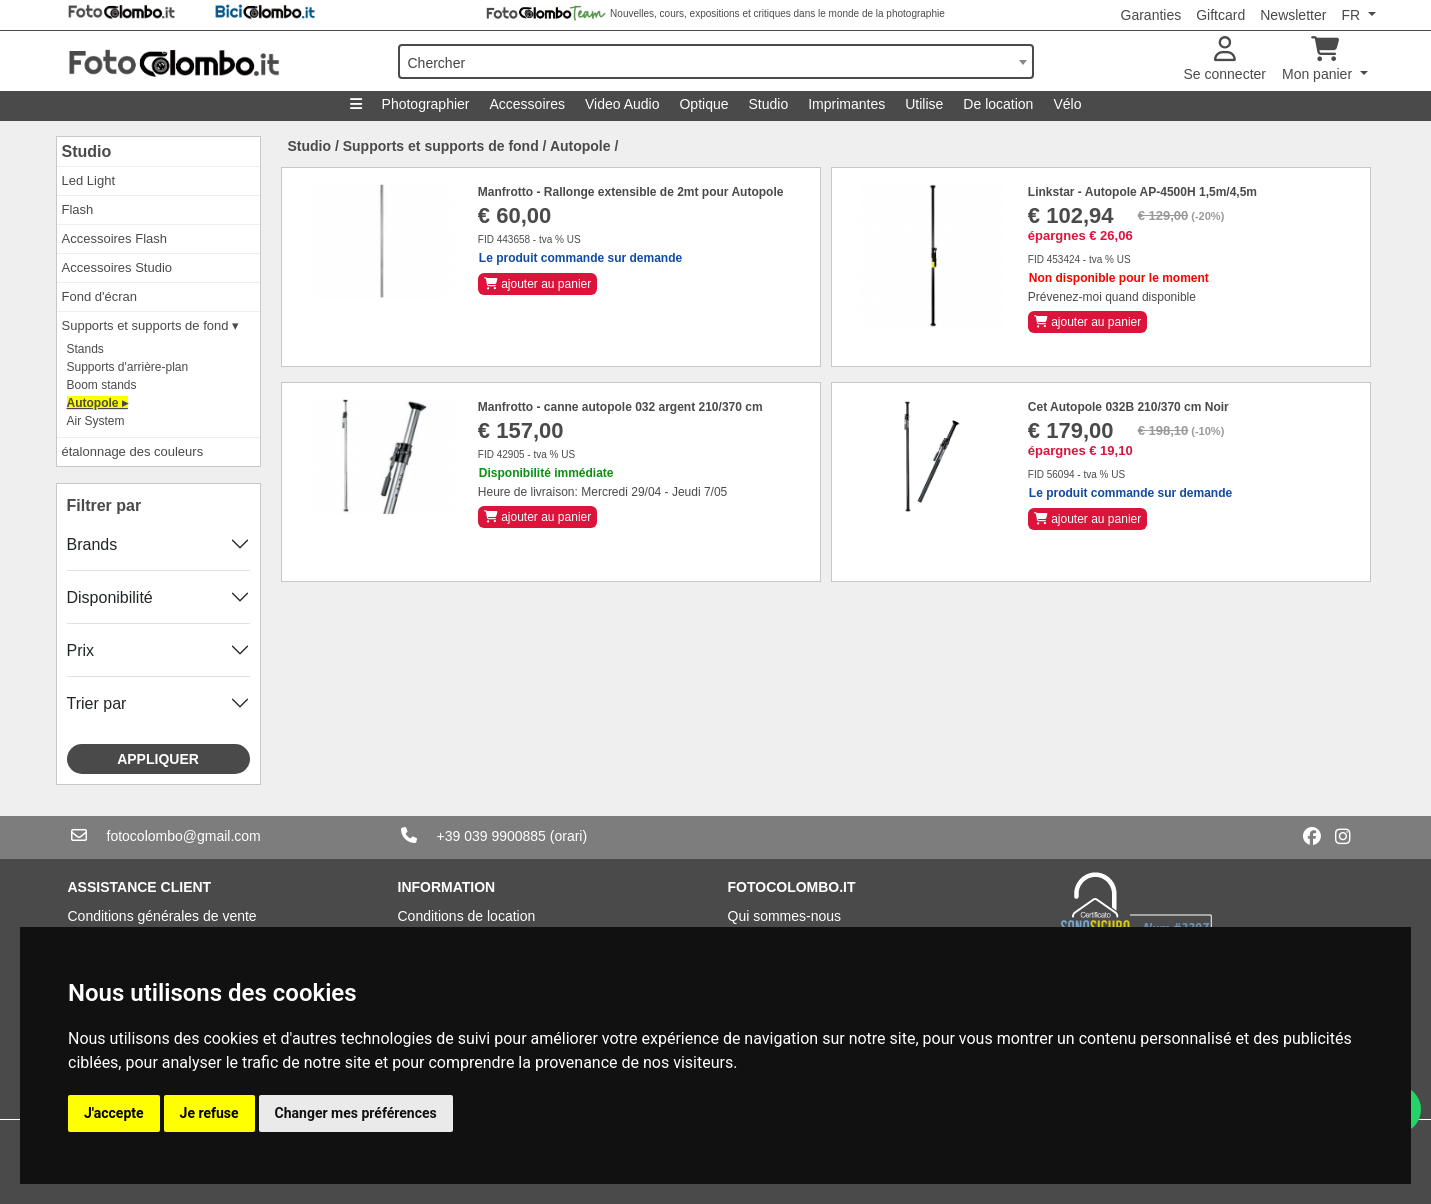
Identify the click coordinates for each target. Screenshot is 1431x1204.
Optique (703, 104)
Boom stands (102, 385)
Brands (92, 544)
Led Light (89, 180)
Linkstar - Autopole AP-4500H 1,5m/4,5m (1142, 192)
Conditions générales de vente (162, 916)
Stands (85, 349)
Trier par (97, 703)
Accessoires (527, 104)
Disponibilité (110, 597)
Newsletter (1293, 15)
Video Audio (622, 104)
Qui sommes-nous (785, 916)
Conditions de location (467, 916)
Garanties (1151, 15)
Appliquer (158, 759)
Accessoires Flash (114, 238)
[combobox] (716, 61)
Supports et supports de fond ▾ (151, 325)
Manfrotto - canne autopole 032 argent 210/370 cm (620, 407)
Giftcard (1220, 15)
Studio (769, 104)
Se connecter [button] (1225, 59)
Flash (78, 209)
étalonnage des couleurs (133, 451)
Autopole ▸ (97, 403)
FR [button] (1352, 15)
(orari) (568, 836)
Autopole (580, 146)
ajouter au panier (537, 284)
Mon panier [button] (1319, 59)
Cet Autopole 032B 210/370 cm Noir (1128, 407)
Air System (96, 421)
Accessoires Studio (117, 267)
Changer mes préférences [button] (356, 1113)
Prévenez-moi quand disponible (1112, 297)
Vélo (1067, 104)
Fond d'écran (99, 296)
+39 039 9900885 (491, 836)
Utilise (924, 104)
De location (998, 104)
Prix (81, 650)
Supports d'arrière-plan (128, 367)
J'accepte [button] (114, 1113)
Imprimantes (846, 104)
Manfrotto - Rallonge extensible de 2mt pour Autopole (631, 192)
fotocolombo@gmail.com (184, 836)
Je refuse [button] (209, 1113)
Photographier (426, 104)
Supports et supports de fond (441, 146)
